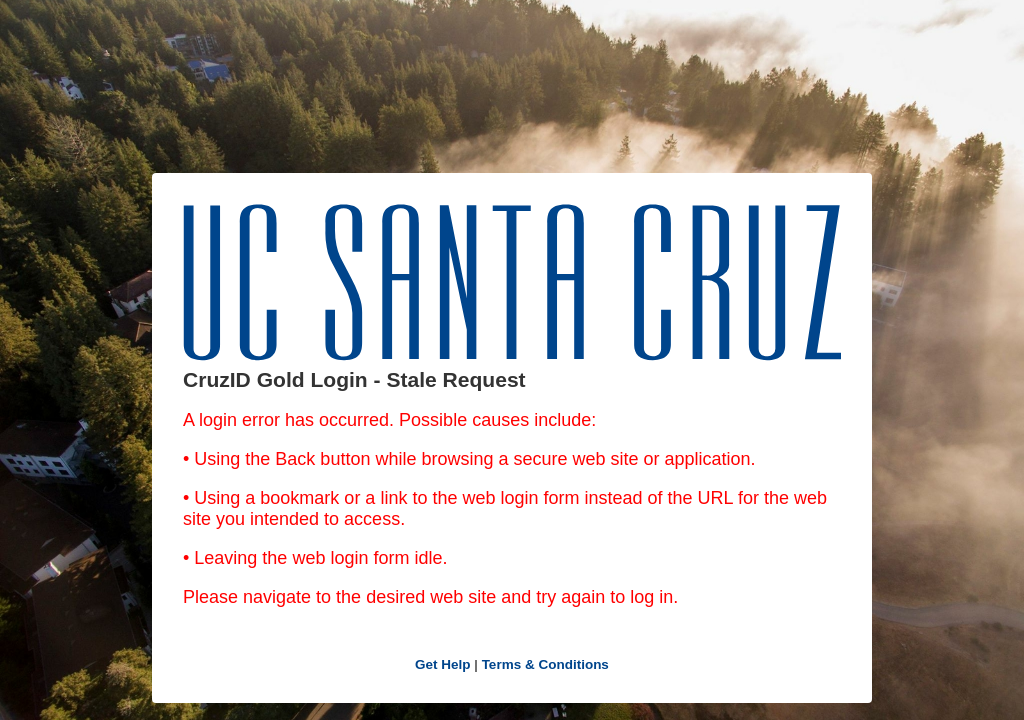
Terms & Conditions (545, 664)
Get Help (443, 664)
